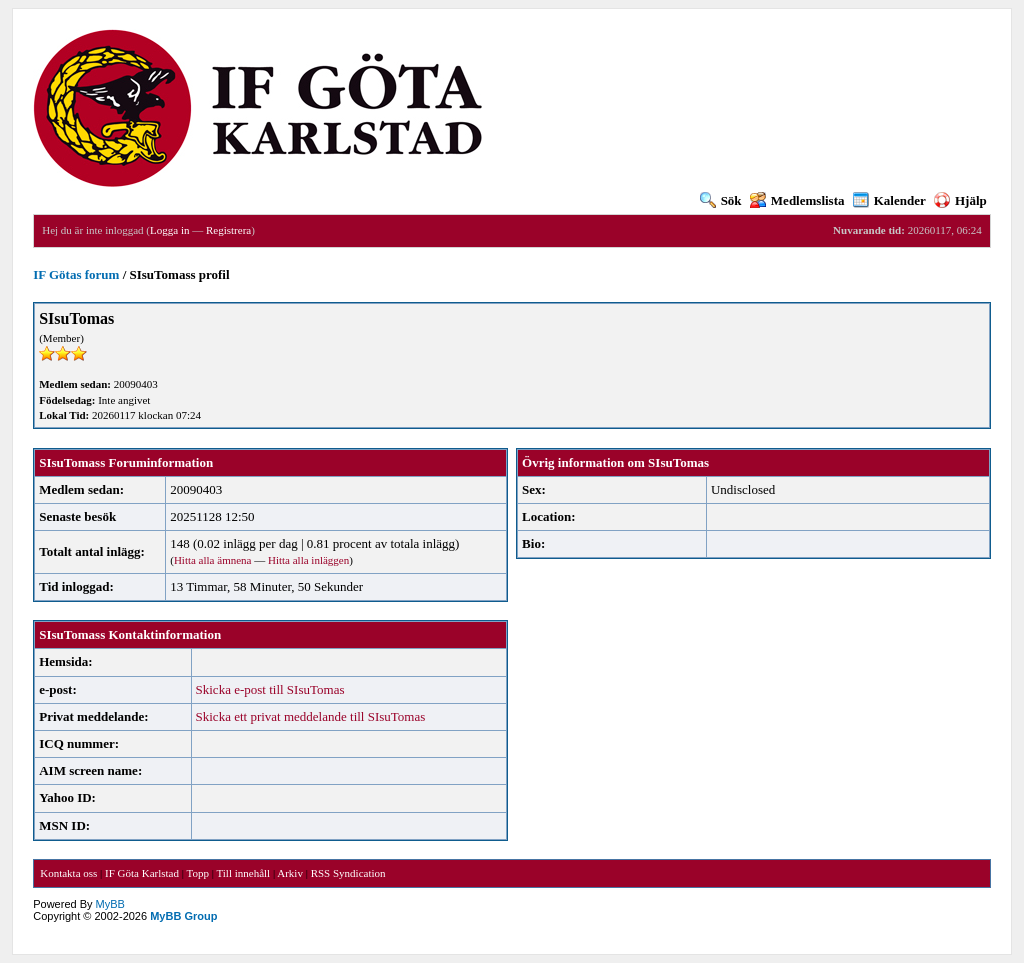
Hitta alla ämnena (213, 560)
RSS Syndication (348, 873)
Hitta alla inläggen (308, 560)
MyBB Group (183, 916)
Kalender (889, 200)
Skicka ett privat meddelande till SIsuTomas (311, 716)
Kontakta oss (68, 873)
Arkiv (290, 873)
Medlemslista (797, 200)
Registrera (228, 230)
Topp (198, 873)
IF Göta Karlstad (142, 873)
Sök (721, 200)
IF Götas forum (76, 274)
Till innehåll (243, 873)
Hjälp (960, 200)
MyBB (110, 904)
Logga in (169, 230)
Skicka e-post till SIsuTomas (270, 689)
